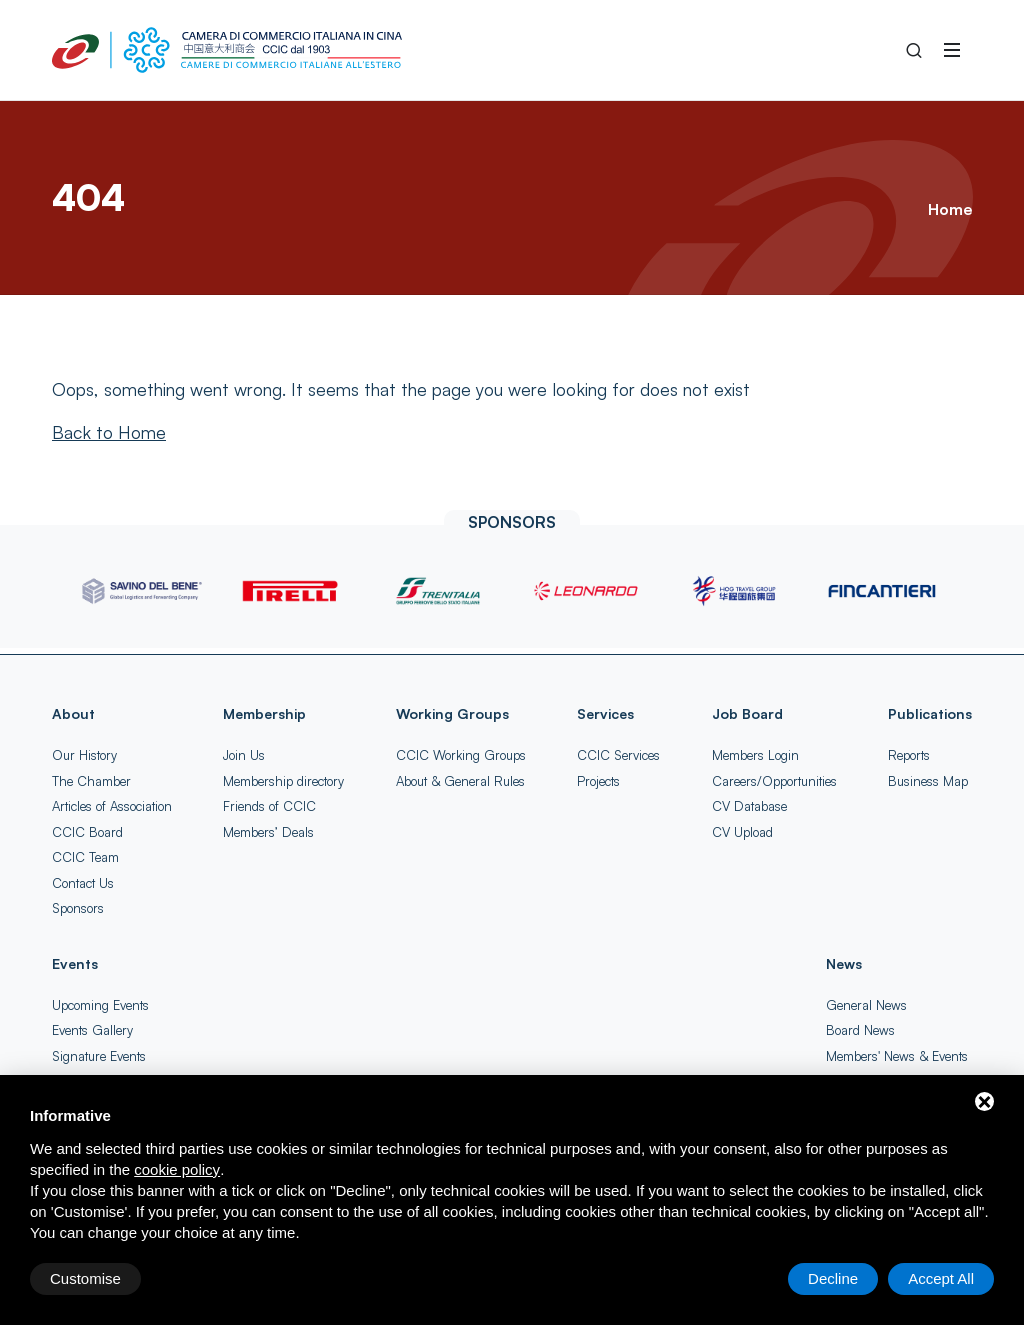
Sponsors (78, 908)
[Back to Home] (109, 432)
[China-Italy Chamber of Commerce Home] (227, 50)
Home (950, 209)
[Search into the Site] (914, 50)
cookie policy (177, 1169)
